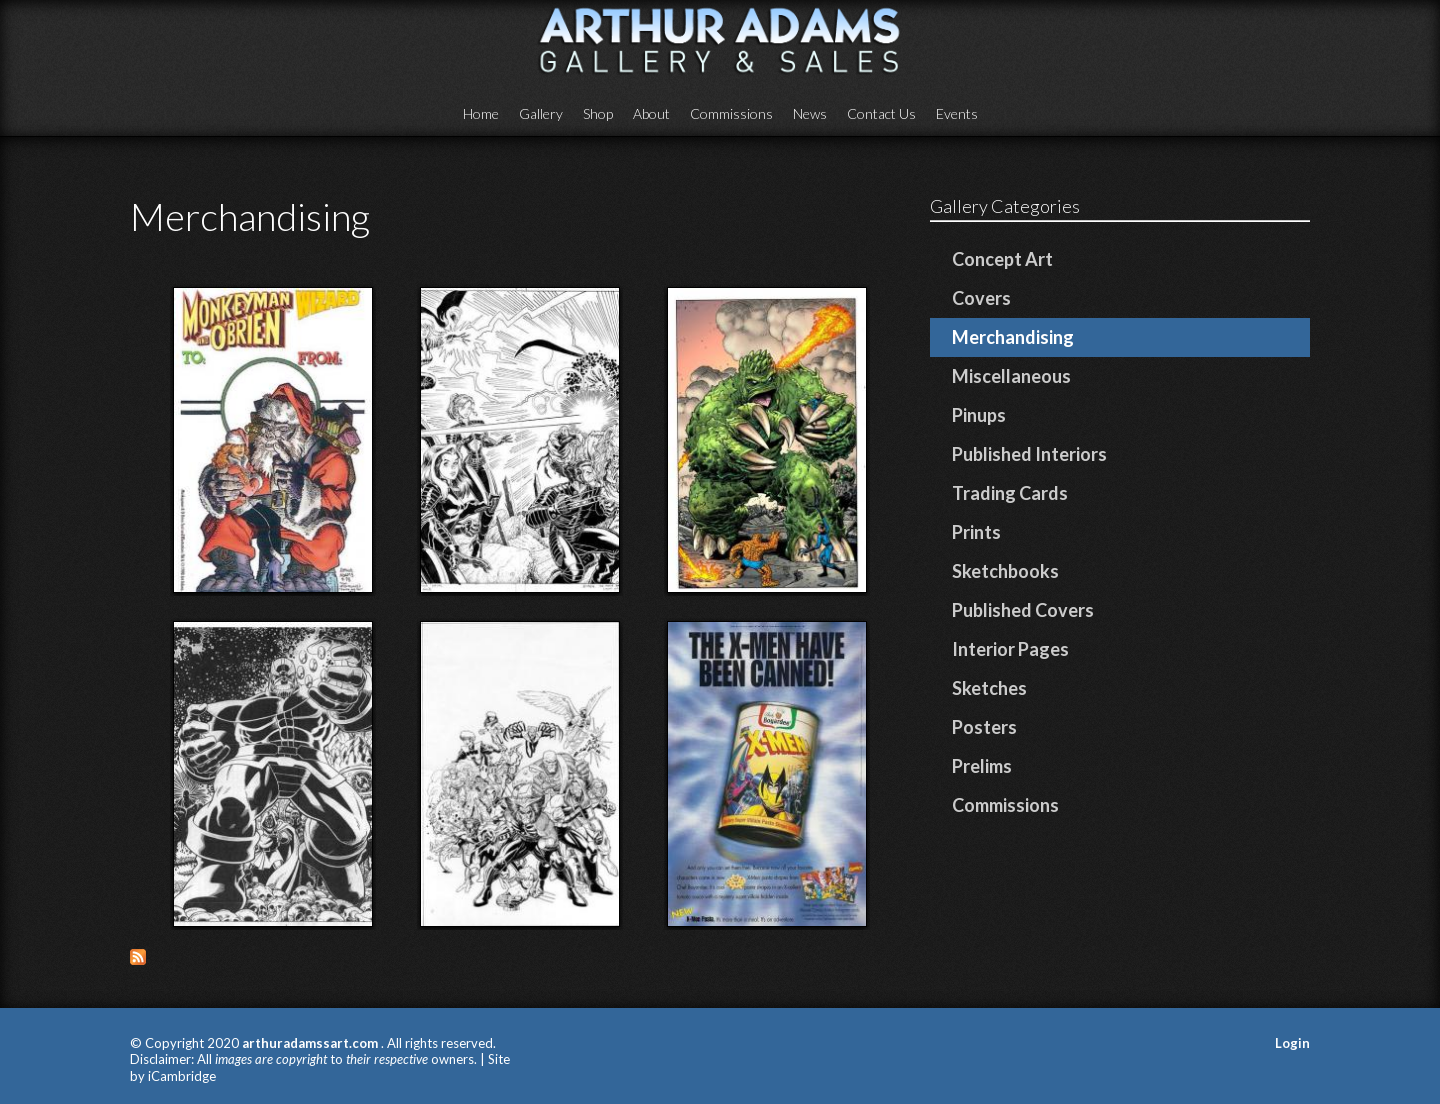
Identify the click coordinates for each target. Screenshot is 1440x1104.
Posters (984, 727)
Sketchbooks (1005, 571)
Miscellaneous (1011, 376)
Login (1292, 1043)
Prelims (982, 766)
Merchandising (1013, 337)
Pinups (979, 415)
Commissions (731, 113)
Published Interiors (1029, 454)
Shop (598, 113)
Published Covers (1023, 610)
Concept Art (1002, 259)
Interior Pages (1010, 649)
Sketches (989, 688)
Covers (981, 298)
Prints (976, 532)
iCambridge (182, 1076)
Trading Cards (1010, 493)
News (810, 113)
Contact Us (881, 113)
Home (481, 113)
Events (957, 113)
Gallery (541, 113)
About (651, 113)
